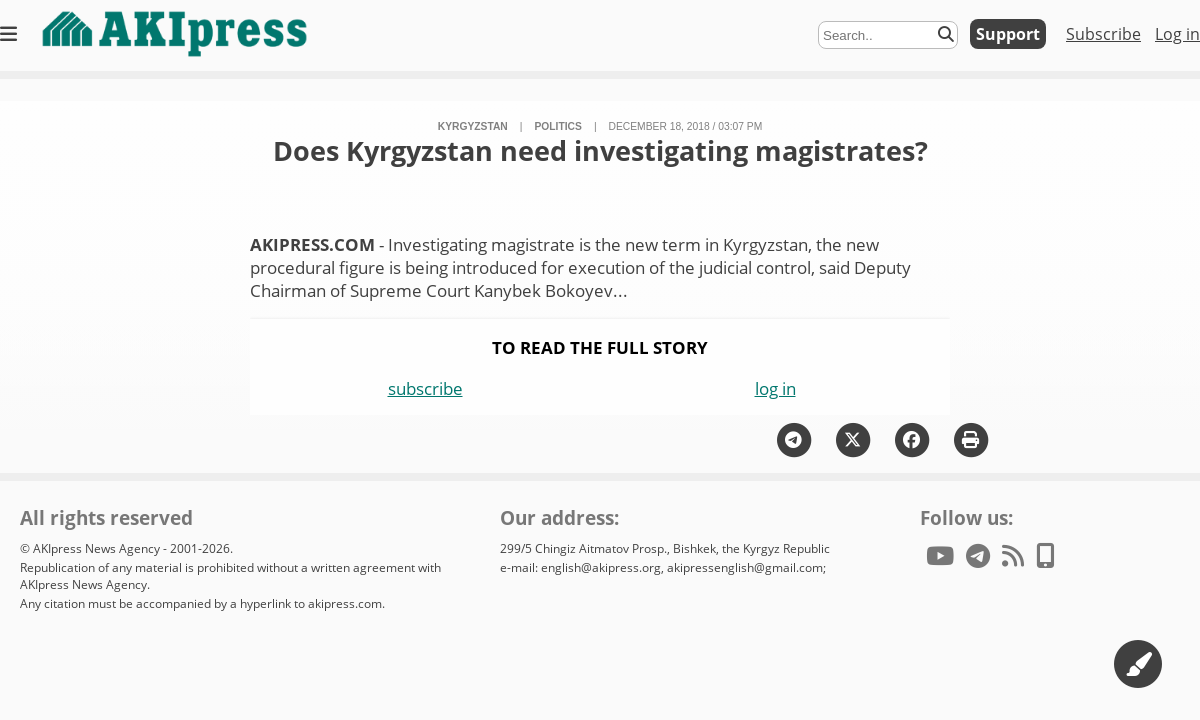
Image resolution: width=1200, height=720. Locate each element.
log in (775, 388)
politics (557, 126)
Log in (1177, 34)
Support (1008, 34)
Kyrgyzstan (473, 126)
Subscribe (1103, 34)
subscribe (425, 388)
